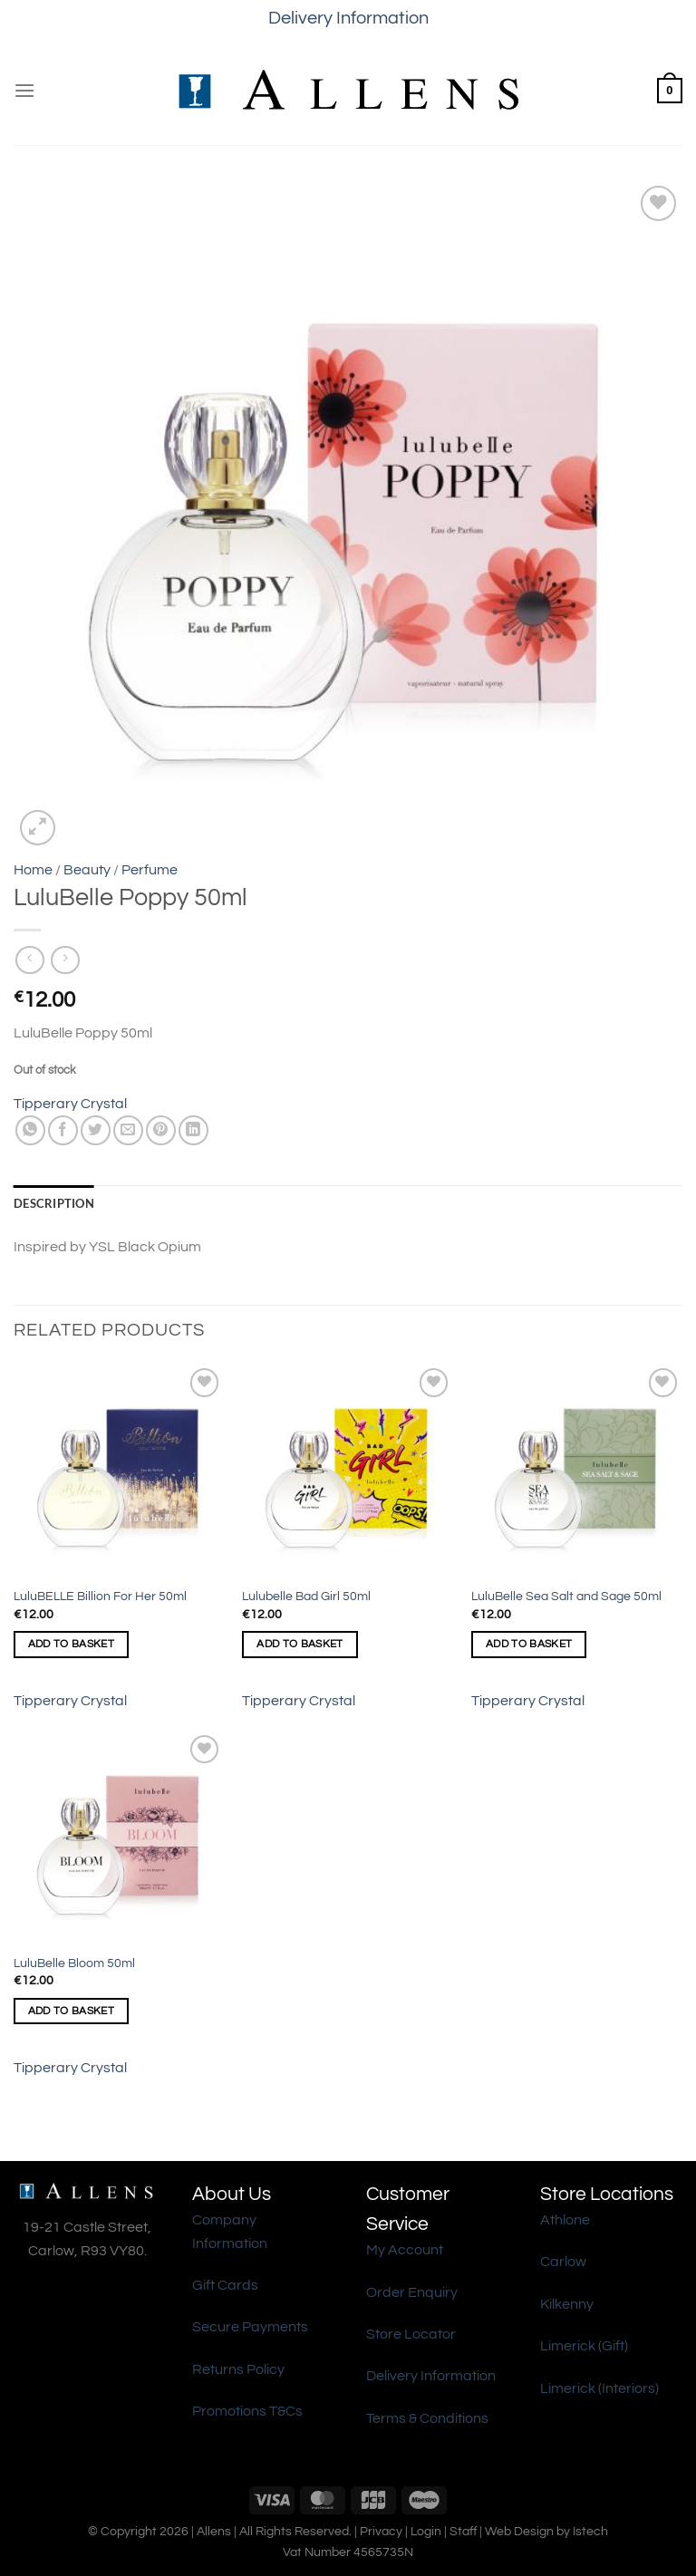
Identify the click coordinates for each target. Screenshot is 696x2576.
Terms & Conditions (427, 2418)
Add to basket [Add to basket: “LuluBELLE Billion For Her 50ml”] (71, 1644)
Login (426, 2531)
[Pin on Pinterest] (161, 1130)
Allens (214, 2531)
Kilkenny (567, 2304)
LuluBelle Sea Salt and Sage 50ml (566, 1596)
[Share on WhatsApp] (30, 1130)
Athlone (565, 2220)
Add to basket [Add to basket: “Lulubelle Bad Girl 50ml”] (299, 1644)
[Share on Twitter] (96, 1130)
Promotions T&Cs (247, 2411)
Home (33, 870)
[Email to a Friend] (128, 1130)
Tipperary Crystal (70, 1103)
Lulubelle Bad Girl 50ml (306, 1596)
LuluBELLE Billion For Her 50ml (100, 1596)
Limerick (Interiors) (599, 2388)
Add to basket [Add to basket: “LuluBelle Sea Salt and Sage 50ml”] (529, 1644)
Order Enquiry (412, 2292)
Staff (463, 2531)
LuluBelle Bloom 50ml (74, 1963)
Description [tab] (54, 1203)
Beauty (87, 870)
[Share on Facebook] (63, 1130)
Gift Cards (225, 2285)
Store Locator (411, 2334)
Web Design (519, 2531)
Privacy (381, 2531)
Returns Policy (238, 2369)
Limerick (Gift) (584, 2346)
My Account (404, 2250)
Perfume (149, 870)
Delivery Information (348, 18)
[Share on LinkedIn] (193, 1130)
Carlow (563, 2261)
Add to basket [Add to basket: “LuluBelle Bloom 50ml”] (71, 2011)
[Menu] (24, 90)
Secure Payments (250, 2327)
